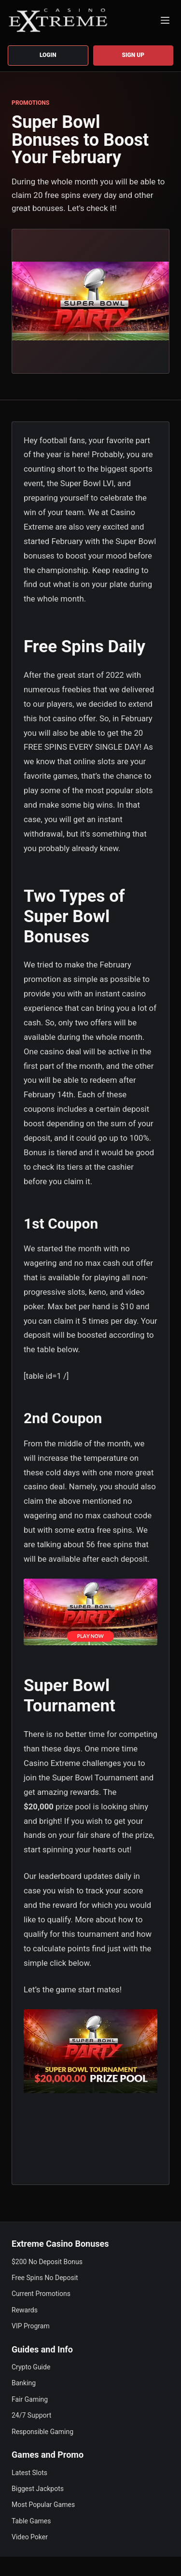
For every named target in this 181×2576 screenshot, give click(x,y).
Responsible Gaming (42, 2432)
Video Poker (30, 2537)
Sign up (133, 55)
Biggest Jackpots (38, 2488)
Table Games (31, 2521)
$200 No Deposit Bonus (47, 2262)
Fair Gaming (30, 2399)
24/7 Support (31, 2415)
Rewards (25, 2310)
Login (48, 55)
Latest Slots (29, 2473)
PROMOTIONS (30, 102)
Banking (24, 2383)
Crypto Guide (31, 2367)
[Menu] (165, 20)
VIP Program (31, 2326)
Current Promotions (41, 2293)
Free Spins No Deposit (45, 2278)
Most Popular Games (43, 2504)
